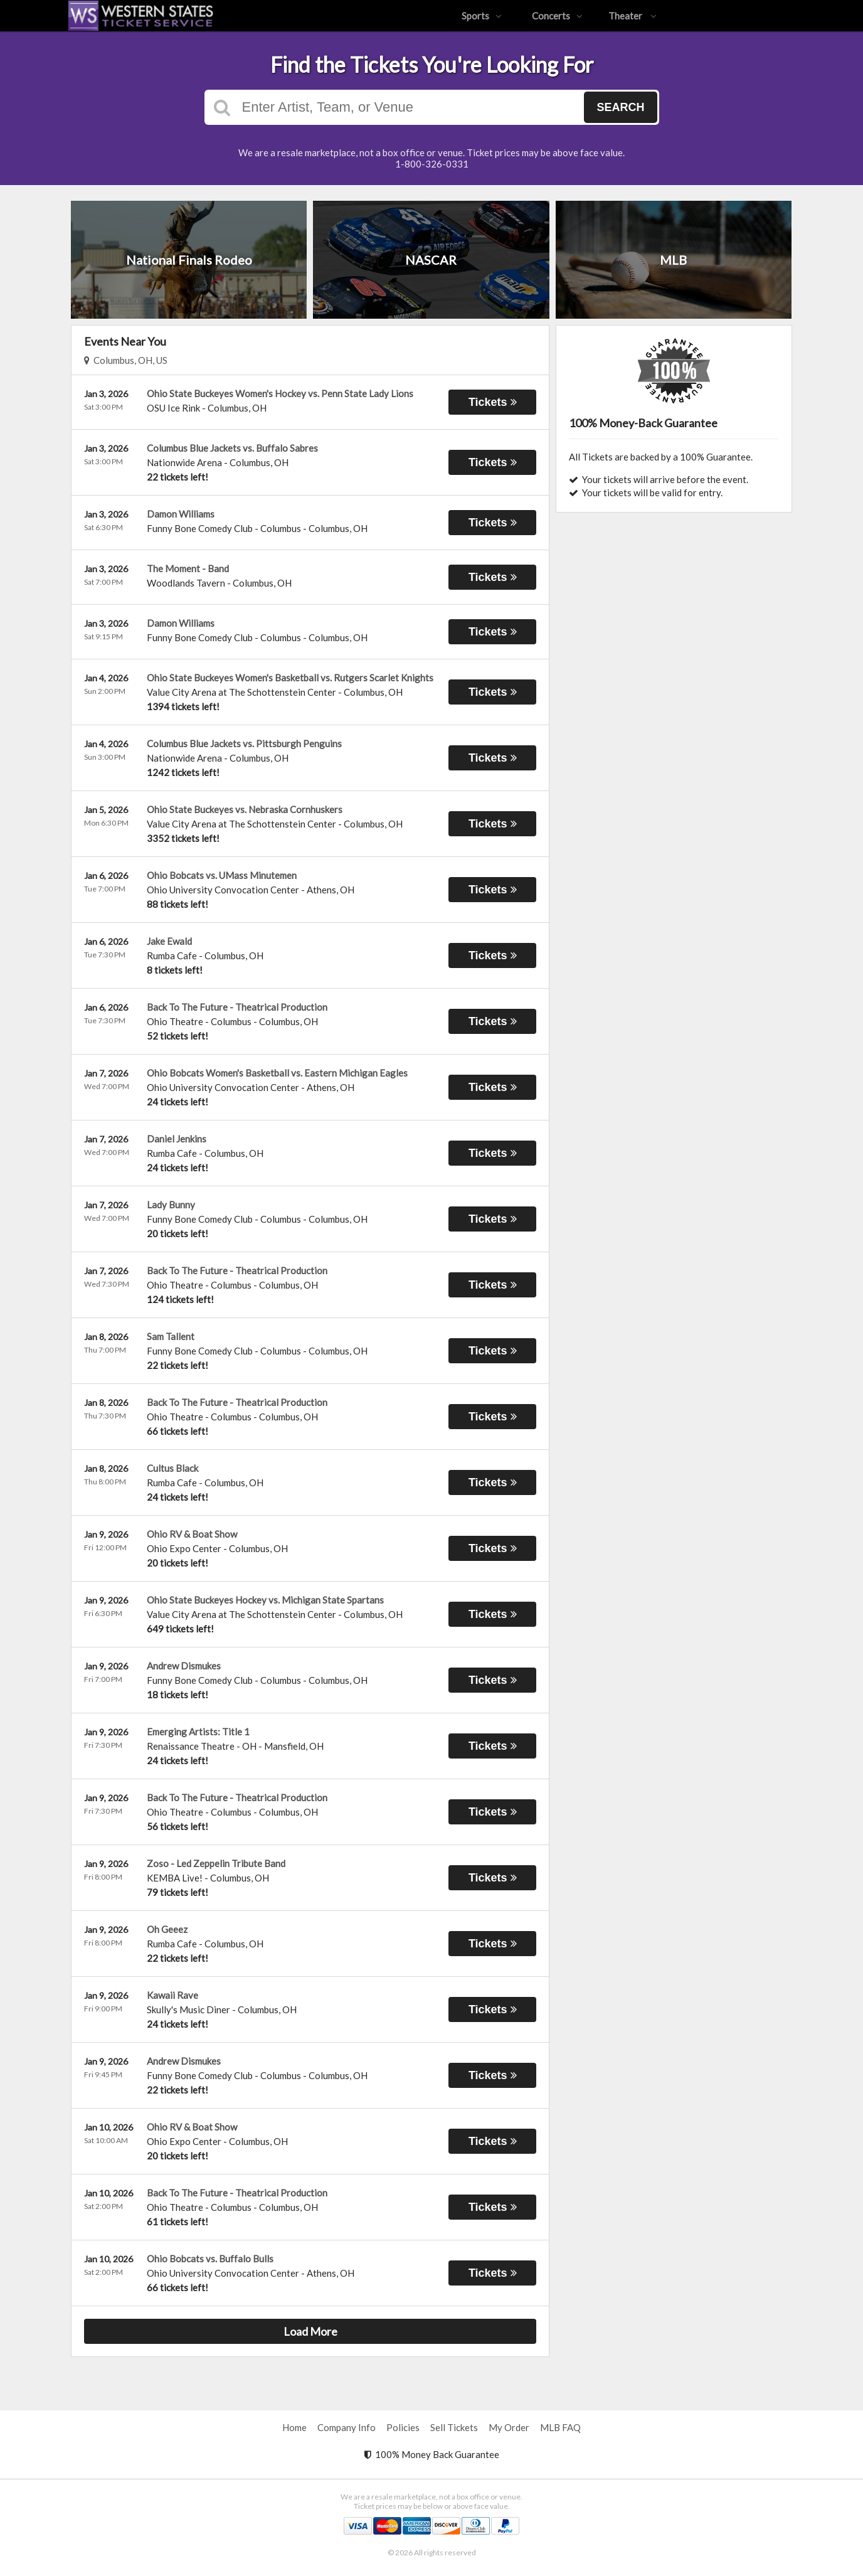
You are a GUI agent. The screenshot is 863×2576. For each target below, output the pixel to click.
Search (620, 107)
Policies (403, 2427)
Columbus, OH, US (125, 360)
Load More (310, 2331)
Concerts (557, 15)
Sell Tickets (454, 2427)
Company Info (346, 2427)
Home (294, 2427)
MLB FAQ (560, 2427)
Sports (482, 15)
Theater (632, 15)
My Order (509, 2427)
